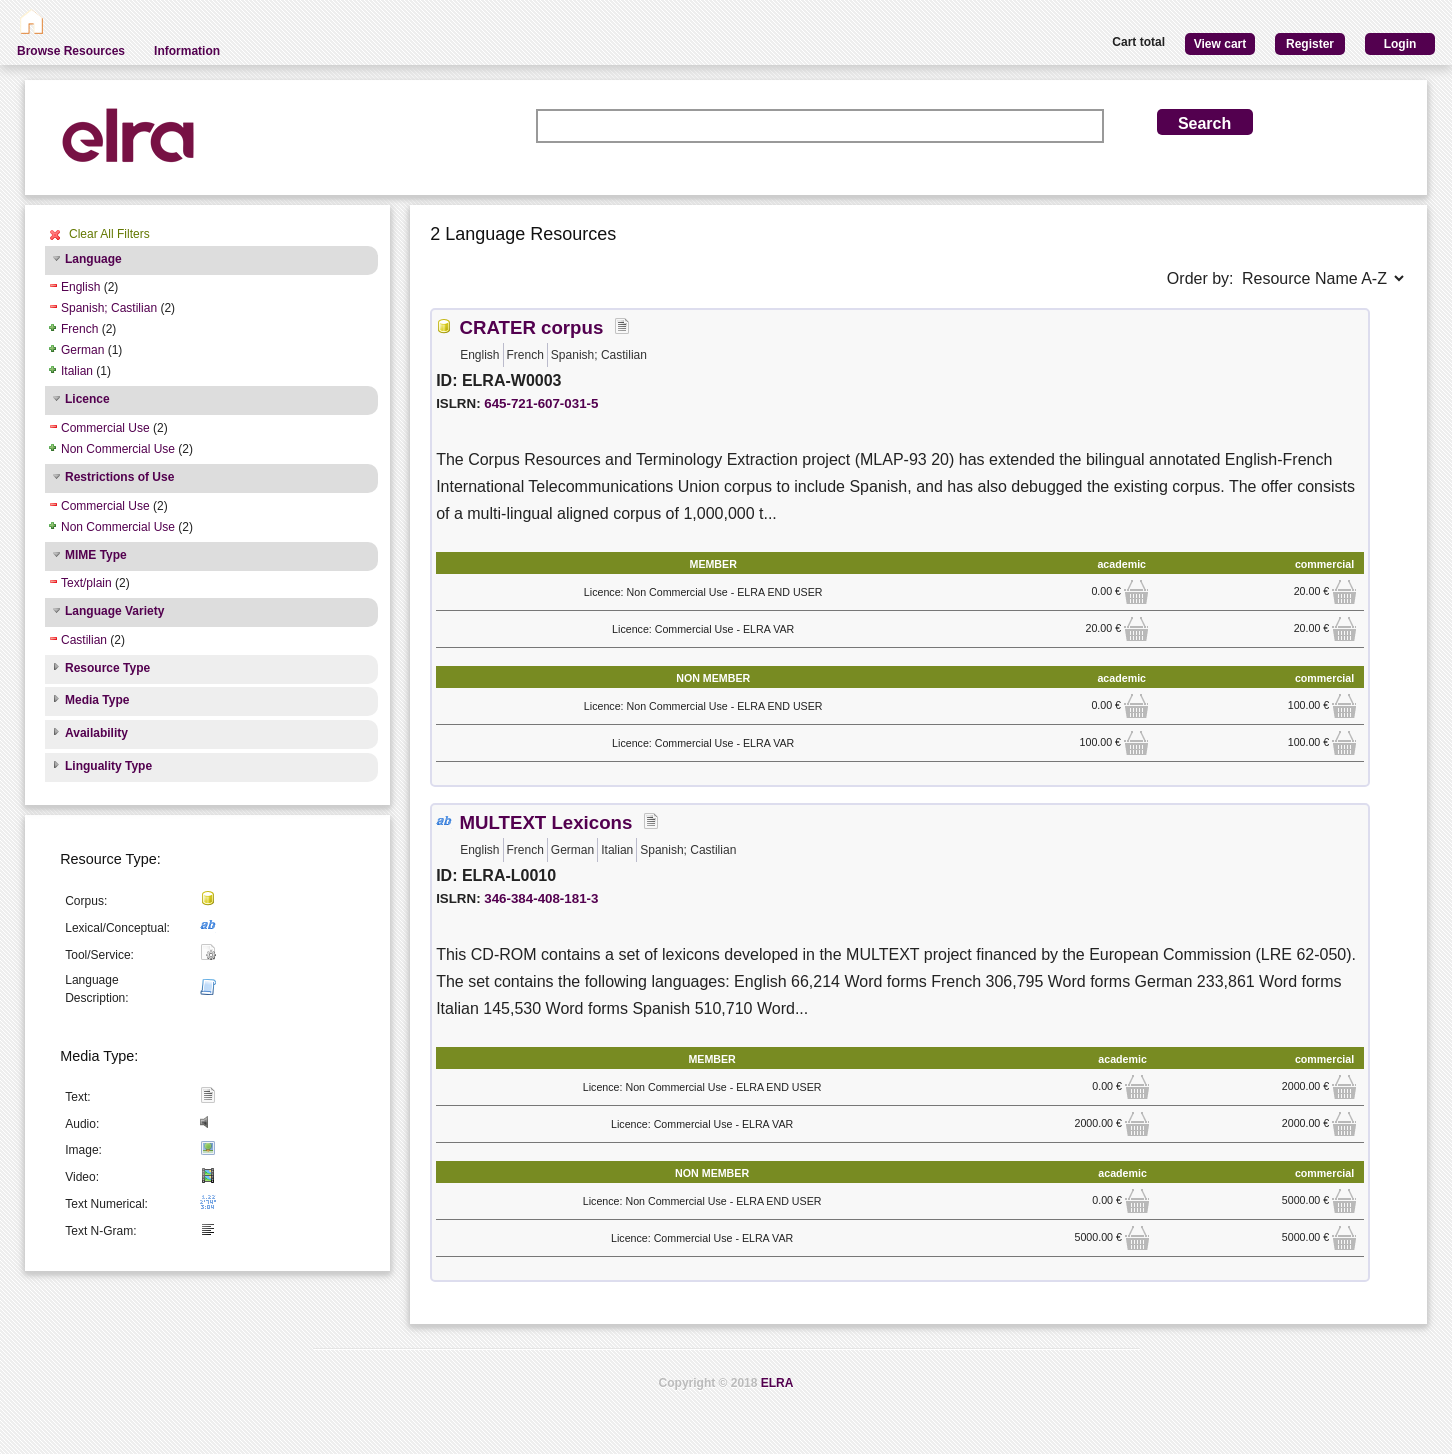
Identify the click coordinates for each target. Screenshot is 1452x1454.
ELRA (777, 1383)
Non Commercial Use (118, 449)
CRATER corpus (532, 327)
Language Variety (114, 611)
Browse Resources (71, 51)
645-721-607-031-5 (541, 403)
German (82, 350)
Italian (77, 371)
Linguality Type (108, 766)
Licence (87, 399)
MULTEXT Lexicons (546, 822)
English (80, 287)
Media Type (97, 700)
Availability (96, 733)
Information (187, 51)
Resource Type (107, 668)
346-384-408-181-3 (541, 898)
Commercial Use (105, 428)
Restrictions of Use (119, 477)
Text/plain (86, 583)
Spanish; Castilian (109, 308)
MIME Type (96, 555)
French (79, 329)
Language (93, 259)
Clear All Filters (109, 234)
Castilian (84, 640)
